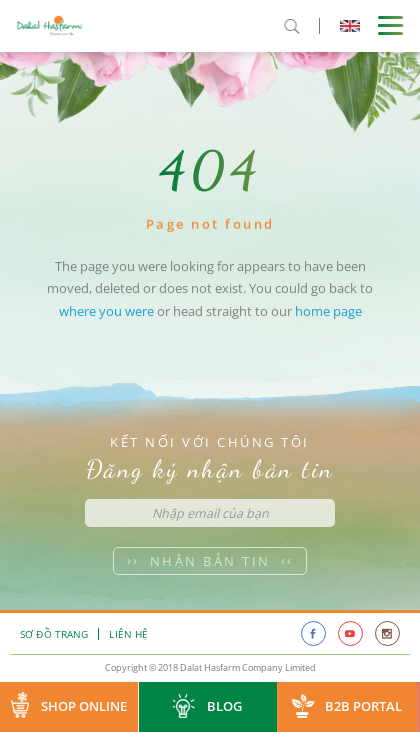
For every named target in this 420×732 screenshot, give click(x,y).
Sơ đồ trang (54, 634)
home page (328, 321)
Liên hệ (128, 634)
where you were (106, 321)
